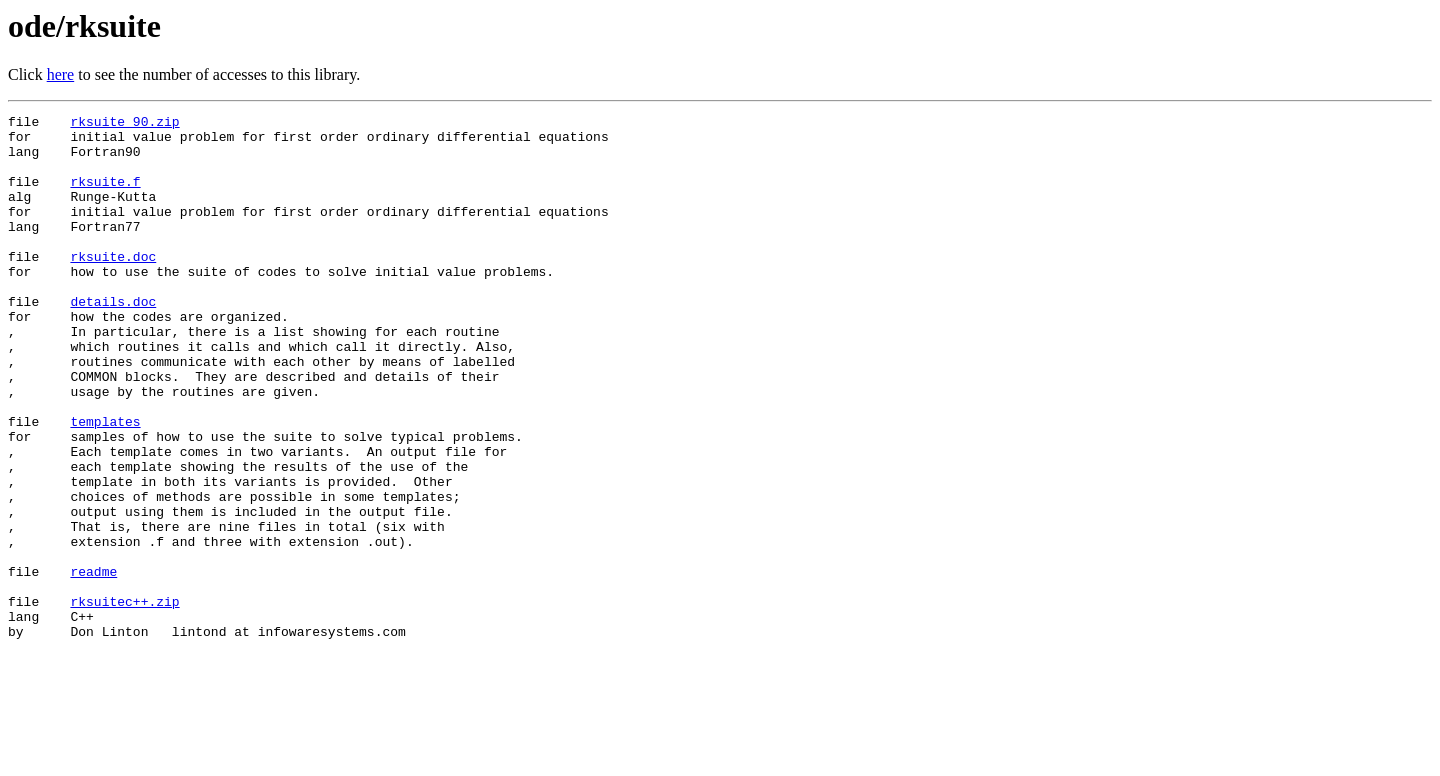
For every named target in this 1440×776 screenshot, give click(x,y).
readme (93, 664)
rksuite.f (105, 196)
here (61, 74)
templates (105, 484)
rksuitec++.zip (124, 700)
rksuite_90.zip (124, 124)
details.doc (113, 340)
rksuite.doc (113, 286)
